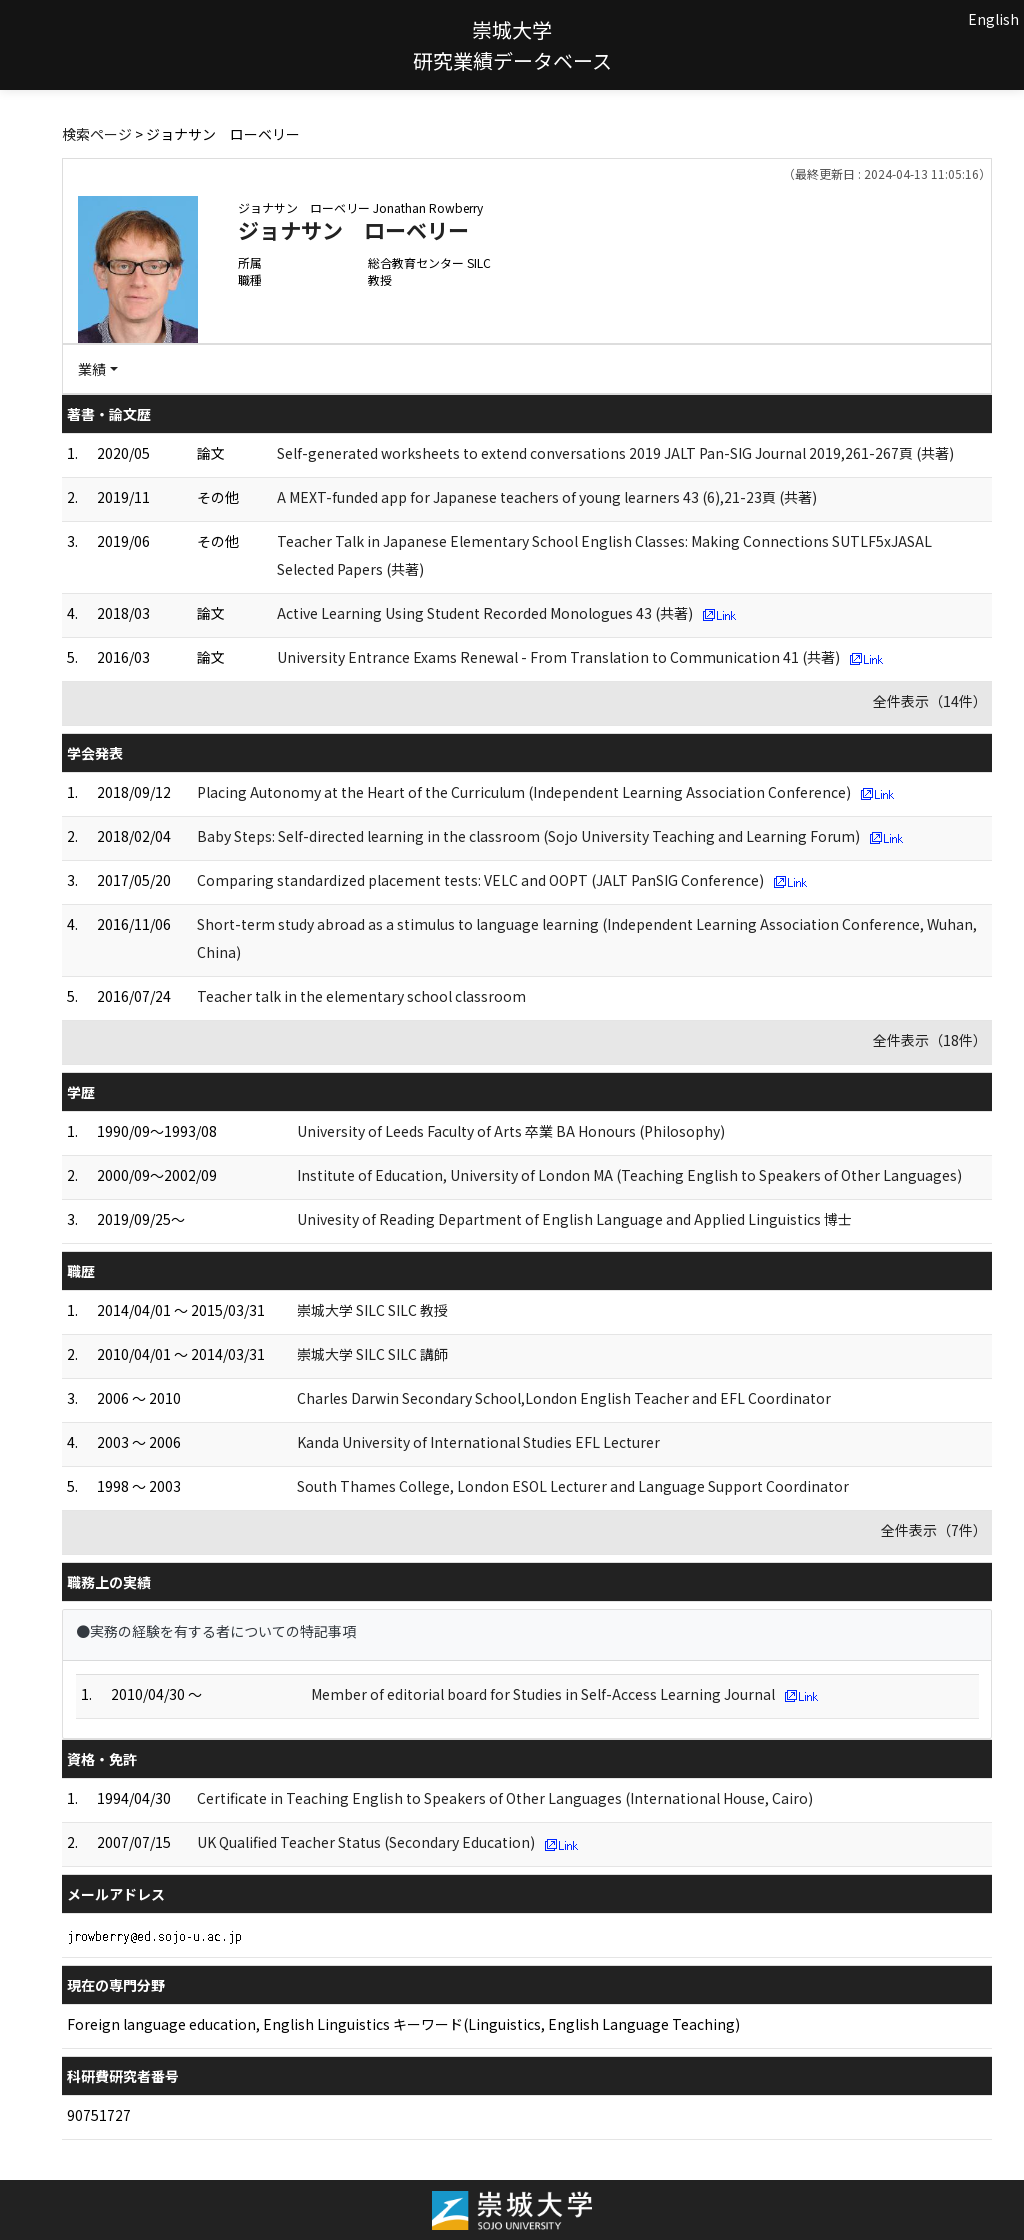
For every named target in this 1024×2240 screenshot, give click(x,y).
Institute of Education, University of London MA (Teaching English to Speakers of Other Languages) (629, 1175)
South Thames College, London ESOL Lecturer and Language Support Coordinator (573, 1486)
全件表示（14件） (930, 701)
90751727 (99, 2115)
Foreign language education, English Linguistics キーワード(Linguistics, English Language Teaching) (403, 2024)
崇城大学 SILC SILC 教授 (372, 1310)
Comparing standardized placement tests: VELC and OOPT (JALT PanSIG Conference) (480, 880)
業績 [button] (92, 369)
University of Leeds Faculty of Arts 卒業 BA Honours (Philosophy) (511, 1131)
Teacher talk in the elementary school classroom (361, 996)
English (993, 19)
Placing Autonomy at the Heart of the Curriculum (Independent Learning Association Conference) (524, 792)
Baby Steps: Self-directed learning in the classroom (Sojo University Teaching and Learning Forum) (528, 836)
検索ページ (97, 134)
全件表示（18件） (930, 1040)
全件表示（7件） (934, 1530)
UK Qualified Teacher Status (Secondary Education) (366, 1842)
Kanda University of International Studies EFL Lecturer (478, 1442)
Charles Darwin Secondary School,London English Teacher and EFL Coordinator (564, 1398)
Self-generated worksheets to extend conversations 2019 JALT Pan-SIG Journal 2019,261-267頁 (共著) (615, 453)
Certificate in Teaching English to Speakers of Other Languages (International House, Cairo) (505, 1798)
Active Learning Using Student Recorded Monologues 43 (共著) (485, 613)
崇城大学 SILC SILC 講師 (372, 1354)
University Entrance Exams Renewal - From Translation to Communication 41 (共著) (558, 657)
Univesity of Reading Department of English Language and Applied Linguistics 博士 (574, 1219)
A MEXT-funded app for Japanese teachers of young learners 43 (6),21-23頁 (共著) (547, 497)
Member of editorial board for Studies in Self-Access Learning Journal (543, 1694)
